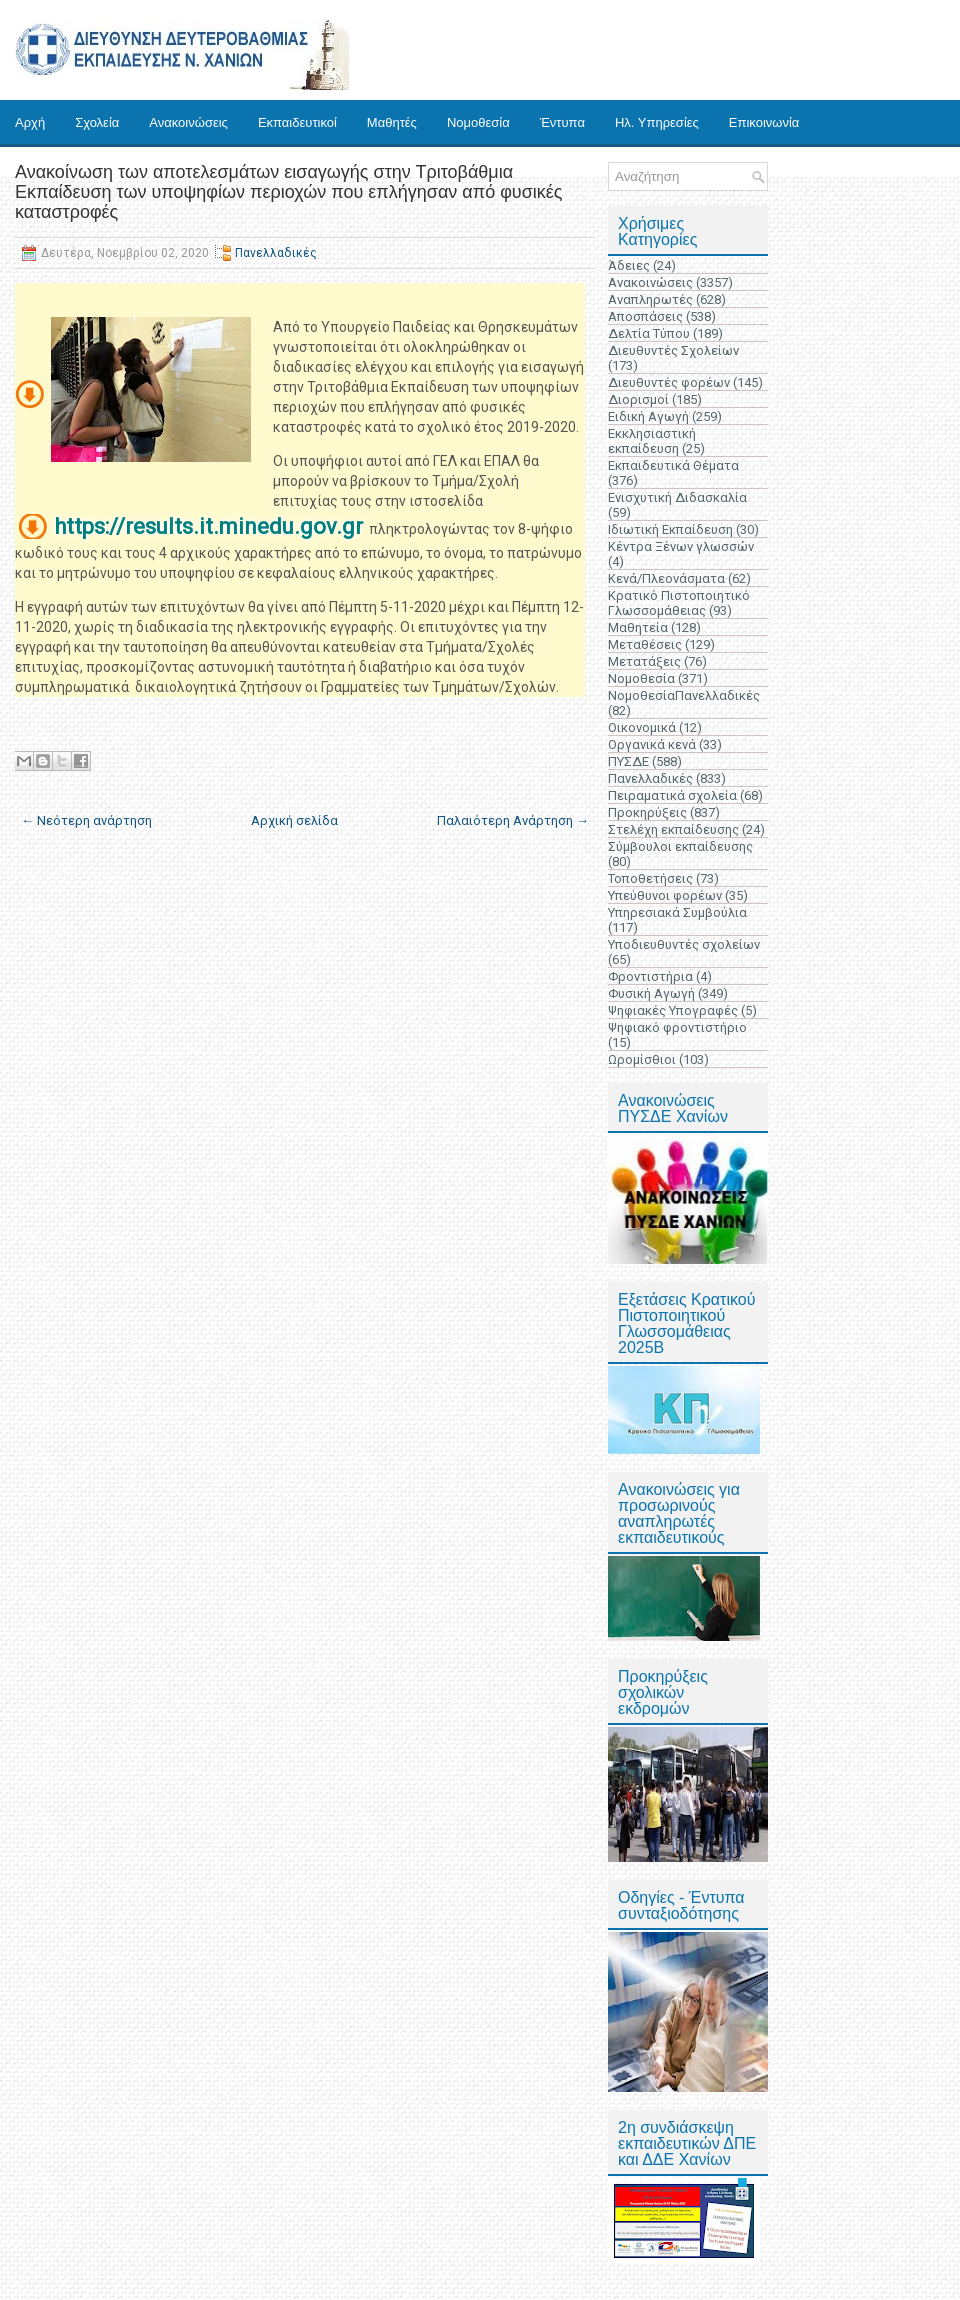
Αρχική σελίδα (294, 820)
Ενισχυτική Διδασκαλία (677, 497)
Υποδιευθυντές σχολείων (684, 944)
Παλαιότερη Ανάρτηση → (513, 820)
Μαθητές (392, 122)
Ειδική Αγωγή (648, 416)
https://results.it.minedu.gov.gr (208, 526)
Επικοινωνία (764, 122)
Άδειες (629, 265)
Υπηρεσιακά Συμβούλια (677, 912)
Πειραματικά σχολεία (672, 795)
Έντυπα (562, 122)
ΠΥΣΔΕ (628, 761)
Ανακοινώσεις (188, 122)
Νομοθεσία (478, 122)
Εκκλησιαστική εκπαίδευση (652, 441)
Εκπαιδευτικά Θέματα (673, 465)
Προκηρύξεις (647, 812)
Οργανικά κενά (652, 744)
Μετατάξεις (644, 661)
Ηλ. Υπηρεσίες (657, 122)
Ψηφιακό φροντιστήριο (677, 1027)
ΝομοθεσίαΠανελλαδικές (684, 695)
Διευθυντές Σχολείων (673, 350)
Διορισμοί (638, 399)
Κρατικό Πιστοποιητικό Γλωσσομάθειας (679, 603)
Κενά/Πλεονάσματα (666, 578)
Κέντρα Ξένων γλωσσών (681, 546)
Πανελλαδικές (276, 253)
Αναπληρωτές (650, 299)
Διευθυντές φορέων (669, 382)
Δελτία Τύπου (649, 333)
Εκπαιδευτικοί (297, 122)
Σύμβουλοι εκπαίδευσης (680, 846)
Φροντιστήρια (650, 976)
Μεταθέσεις (645, 644)
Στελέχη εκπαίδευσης (673, 829)
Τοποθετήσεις (650, 878)
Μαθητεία (638, 627)
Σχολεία (97, 122)
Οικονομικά (642, 727)
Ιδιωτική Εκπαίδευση (670, 529)
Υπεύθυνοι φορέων (665, 895)
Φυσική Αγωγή (651, 993)
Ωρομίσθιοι (642, 1059)
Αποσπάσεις (645, 316)
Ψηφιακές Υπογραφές (673, 1010)
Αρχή (30, 122)
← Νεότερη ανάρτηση (86, 820)
